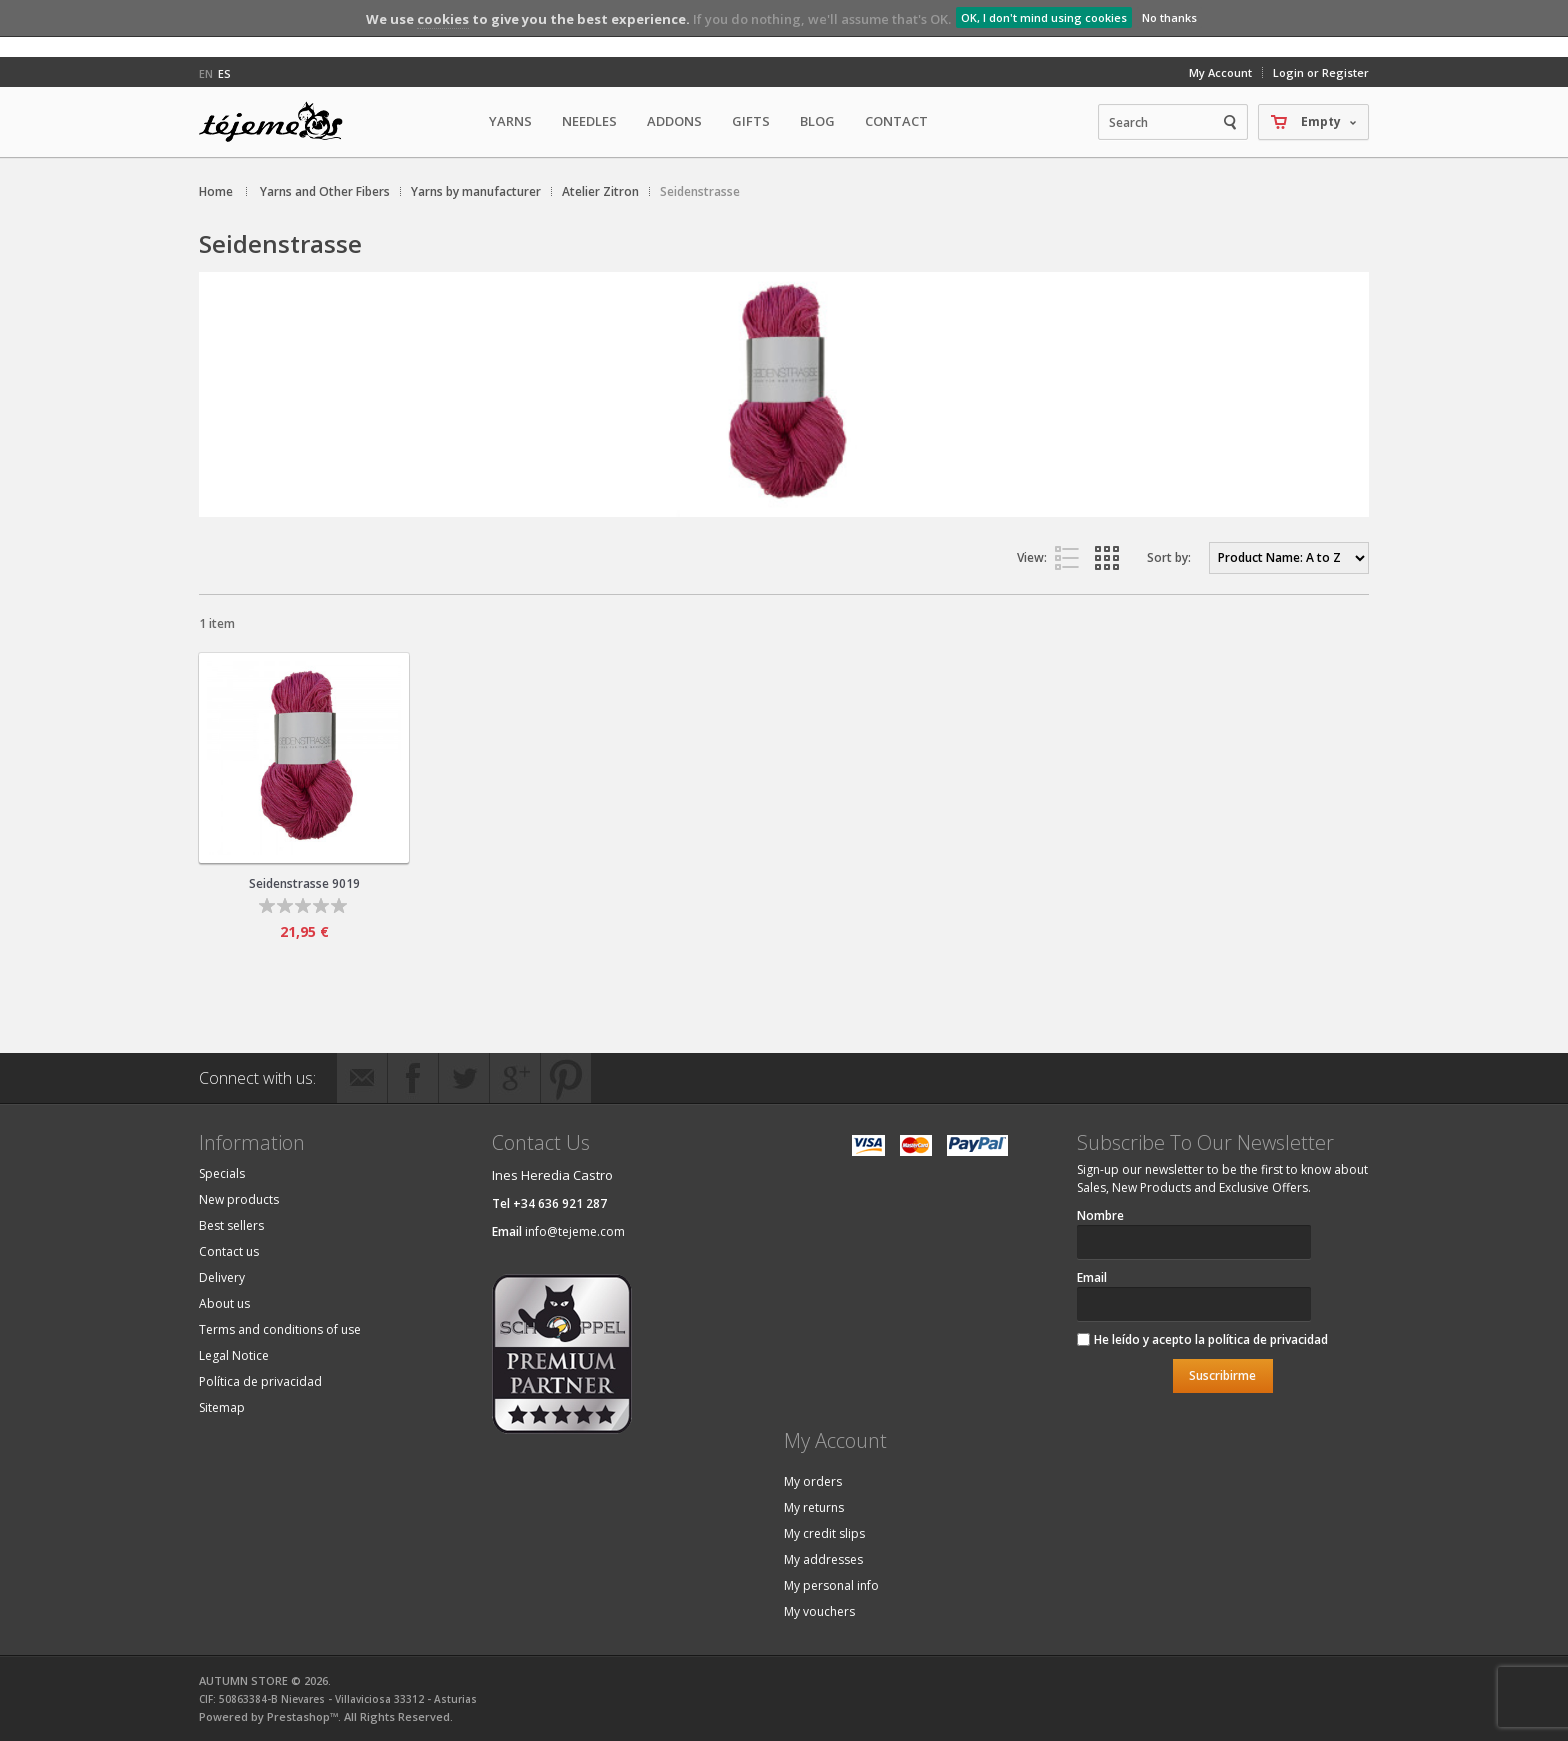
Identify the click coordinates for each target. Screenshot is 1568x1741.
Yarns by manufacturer (476, 191)
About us (224, 1303)
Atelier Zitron (600, 191)
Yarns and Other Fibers (325, 191)
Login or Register (1321, 72)
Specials (222, 1173)
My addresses (823, 1559)
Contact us (229, 1251)
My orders (813, 1481)
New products (239, 1199)
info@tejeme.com (575, 1231)
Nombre (1100, 1215)
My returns (814, 1507)
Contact (896, 121)
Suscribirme (1222, 1375)
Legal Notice (234, 1355)
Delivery (222, 1277)
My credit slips (824, 1533)
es (224, 73)
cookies (443, 19)
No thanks (1169, 17)
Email (1092, 1277)
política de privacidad (1268, 1339)
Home (216, 191)
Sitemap (222, 1407)
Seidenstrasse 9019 (304, 883)
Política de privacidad (260, 1381)
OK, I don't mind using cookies (1044, 17)
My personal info (831, 1585)
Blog (817, 121)
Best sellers (231, 1225)
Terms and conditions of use (280, 1329)
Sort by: (1169, 557)
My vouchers (819, 1611)
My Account (1220, 72)
